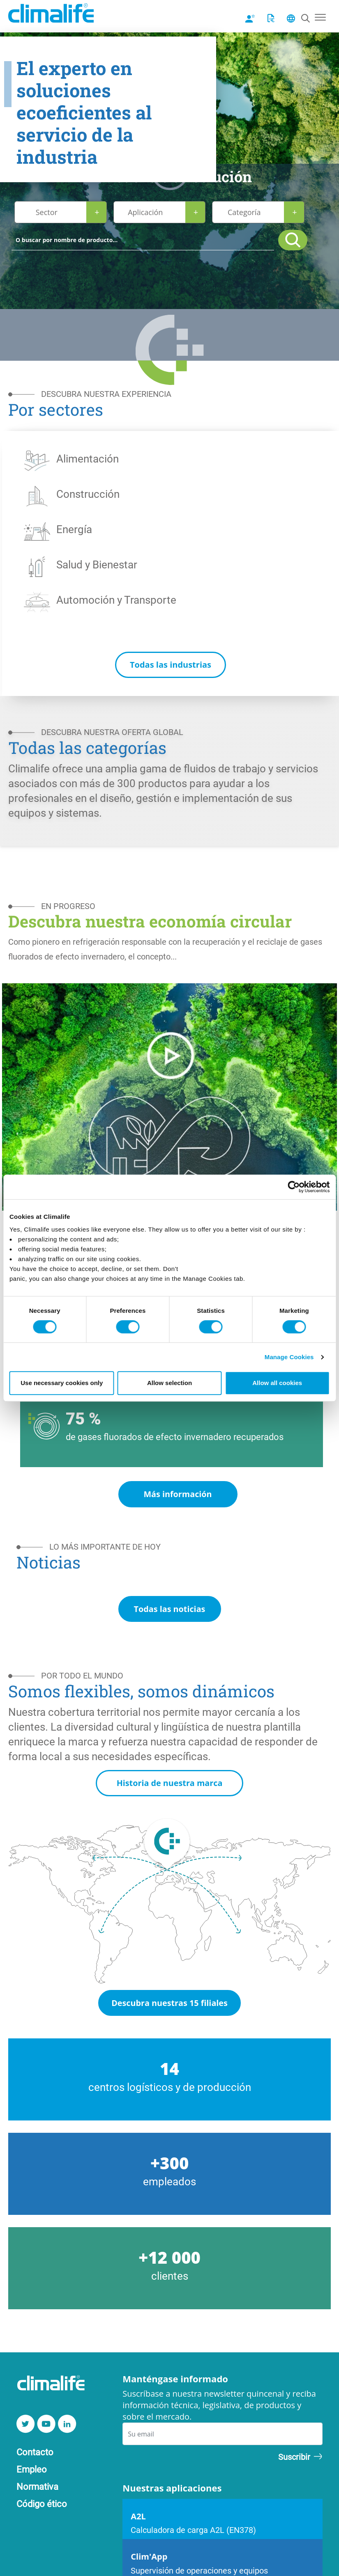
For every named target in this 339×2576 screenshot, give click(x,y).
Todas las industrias (170, 664)
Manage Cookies (289, 1356)
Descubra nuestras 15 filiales (169, 2003)
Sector (47, 212)
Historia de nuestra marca (169, 1783)
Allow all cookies (277, 1382)
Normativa (37, 2488)
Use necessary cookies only (62, 1382)
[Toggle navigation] (320, 16)
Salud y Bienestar (96, 564)
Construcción (88, 494)
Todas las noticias (170, 1609)
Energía (74, 529)
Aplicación (145, 212)
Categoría (244, 212)
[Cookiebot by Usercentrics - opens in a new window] (294, 1187)
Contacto (34, 2453)
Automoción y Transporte (116, 600)
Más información (177, 1494)
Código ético (41, 2504)
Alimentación (87, 458)
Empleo (31, 2470)
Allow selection (169, 1382)
